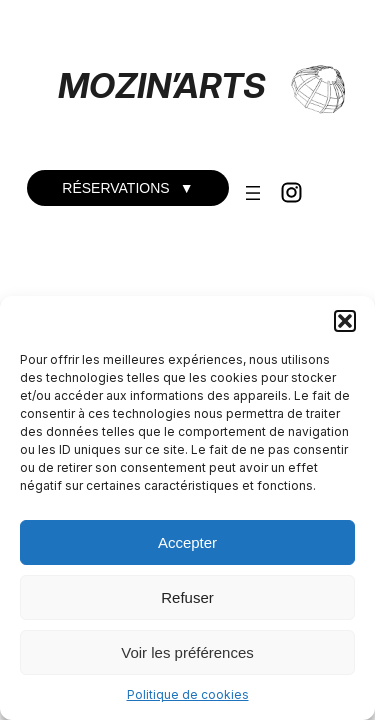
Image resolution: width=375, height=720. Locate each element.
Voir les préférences (187, 652)
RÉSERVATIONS (127, 188)
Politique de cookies (188, 694)
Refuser (187, 597)
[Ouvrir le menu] (253, 193)
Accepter (187, 542)
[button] (345, 321)
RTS (232, 85)
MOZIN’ (116, 85)
